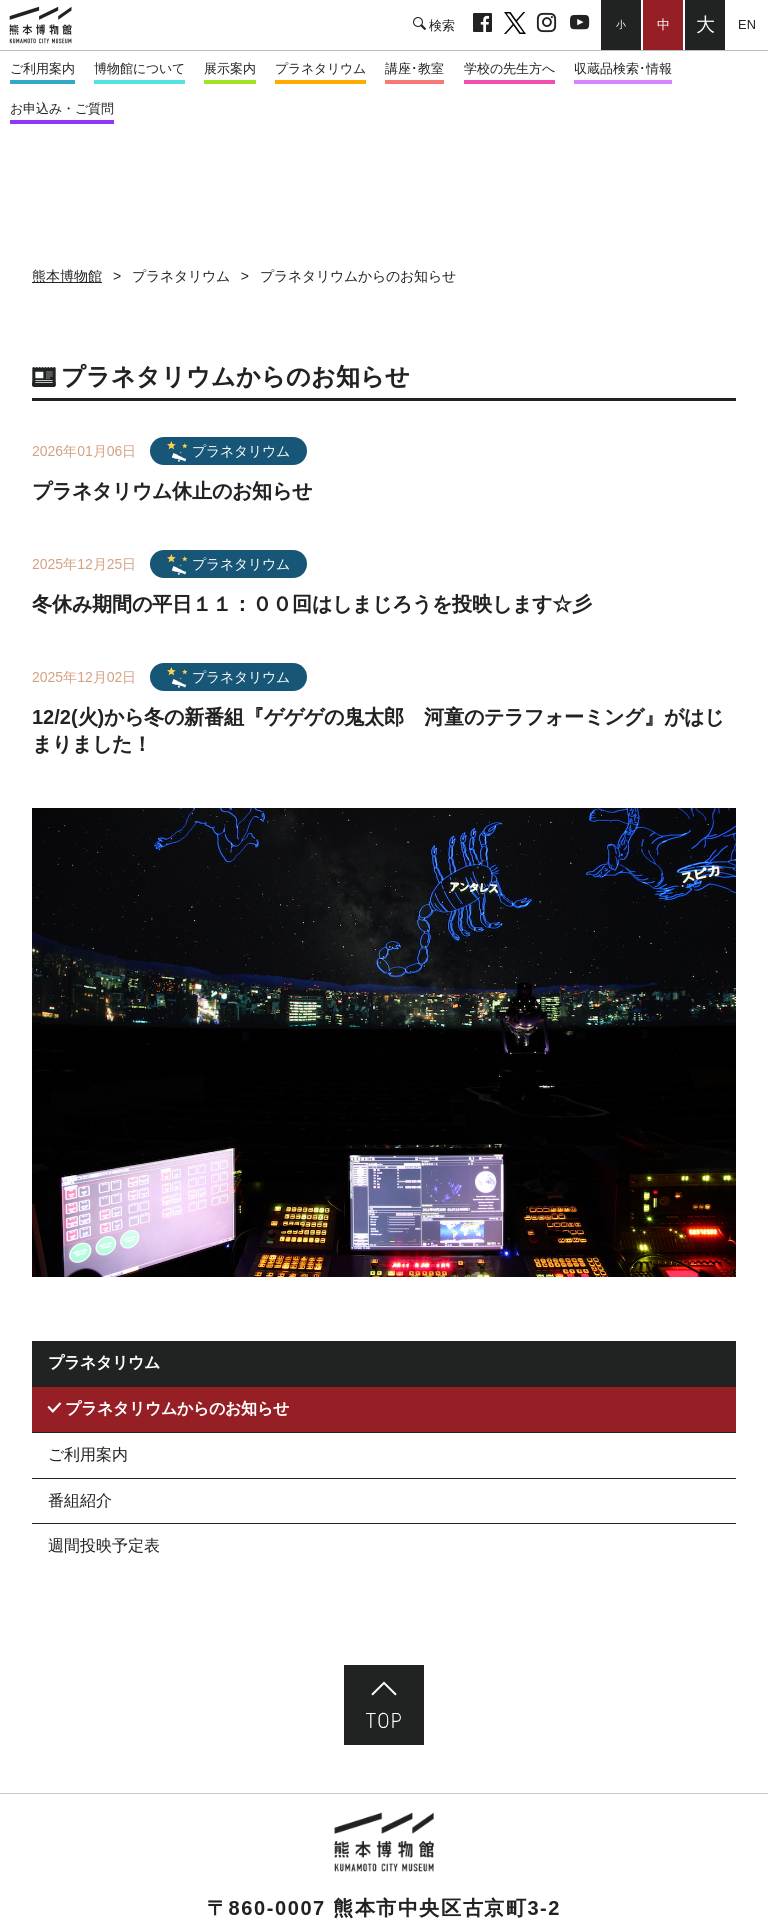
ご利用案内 (42, 68)
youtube (579, 25)
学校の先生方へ (509, 68)
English (747, 24)
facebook (482, 25)
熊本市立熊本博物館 (50, 25)
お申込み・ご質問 (62, 108)
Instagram (546, 25)
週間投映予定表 (104, 1545)
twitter (514, 25)
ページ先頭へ (384, 1705)
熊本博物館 (67, 276)
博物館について (139, 68)
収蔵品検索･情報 (623, 68)
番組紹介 (80, 1500)
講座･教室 (414, 68)
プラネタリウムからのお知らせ (177, 1408)
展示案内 (230, 68)
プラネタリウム (320, 68)
